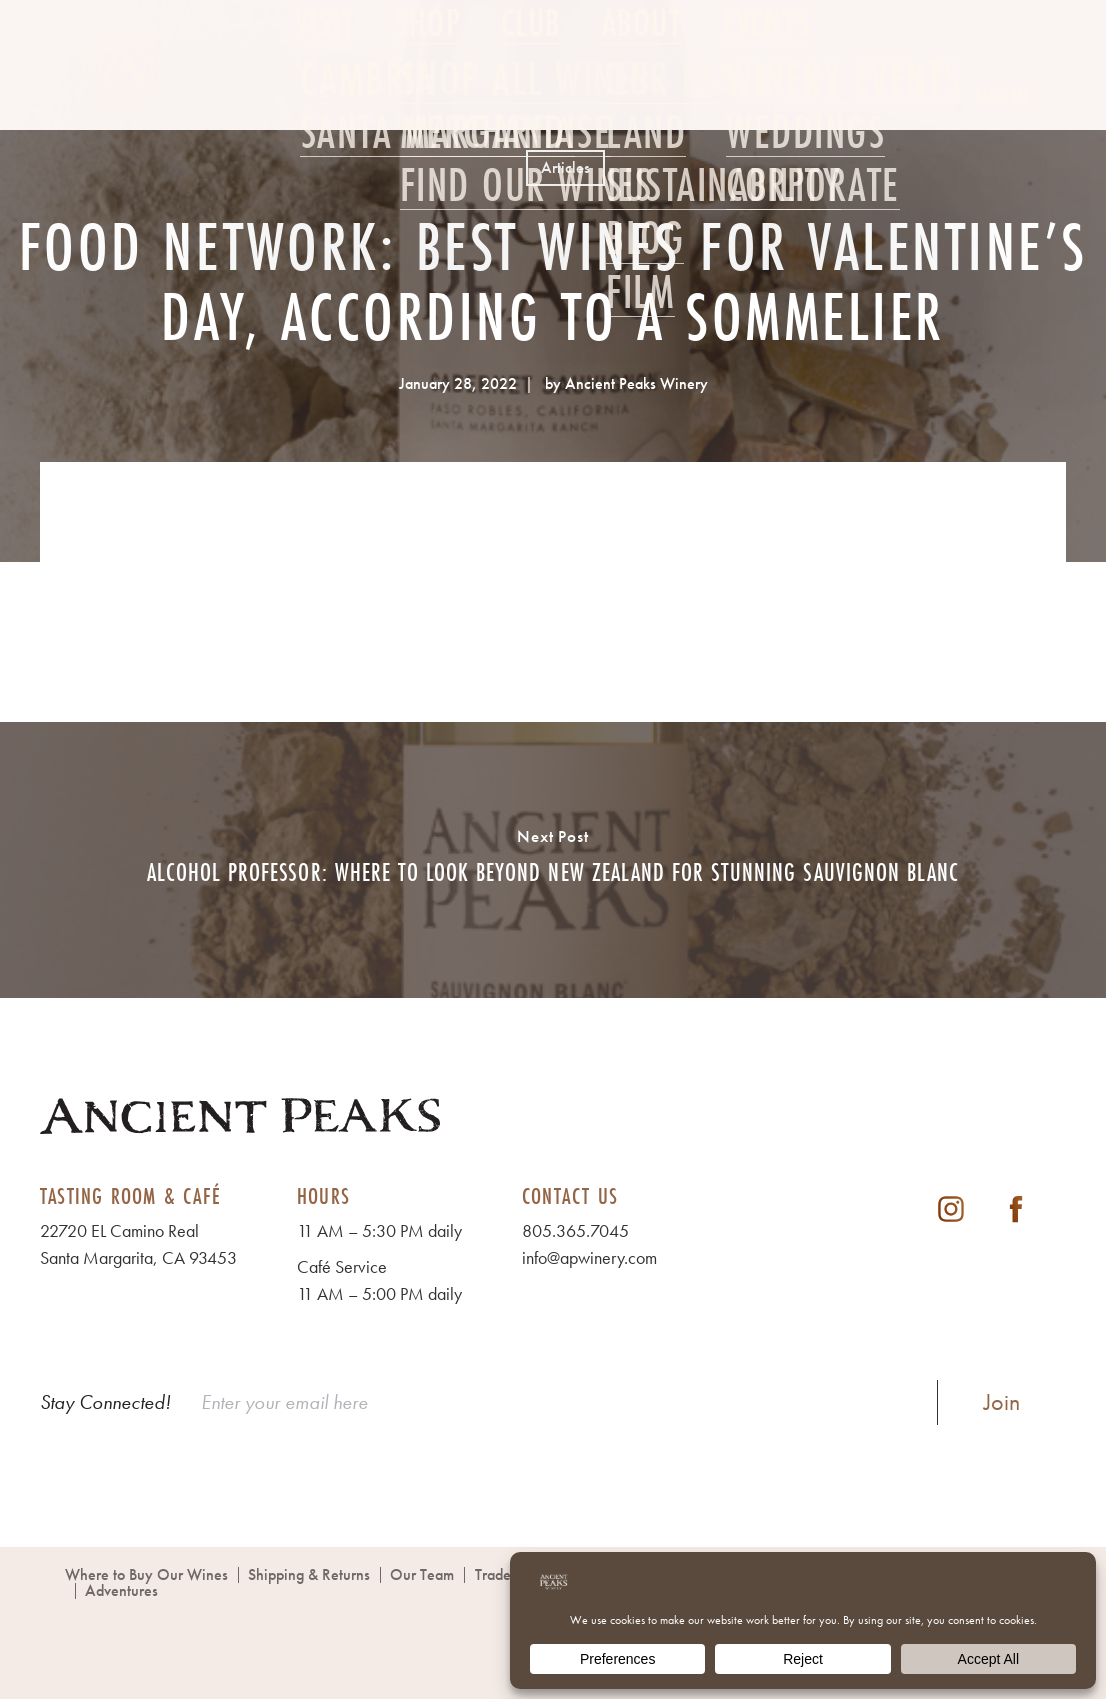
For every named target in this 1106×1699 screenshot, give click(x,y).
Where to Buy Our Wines (146, 1574)
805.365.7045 (575, 1230)
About (642, 96)
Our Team (422, 1574)
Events (766, 96)
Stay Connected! (105, 1402)
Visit (325, 96)
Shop (428, 96)
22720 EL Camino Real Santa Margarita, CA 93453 (138, 1244)
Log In (1002, 95)
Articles (565, 167)
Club (531, 96)
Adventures (121, 1590)
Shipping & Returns (309, 1574)
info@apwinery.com (589, 1257)
